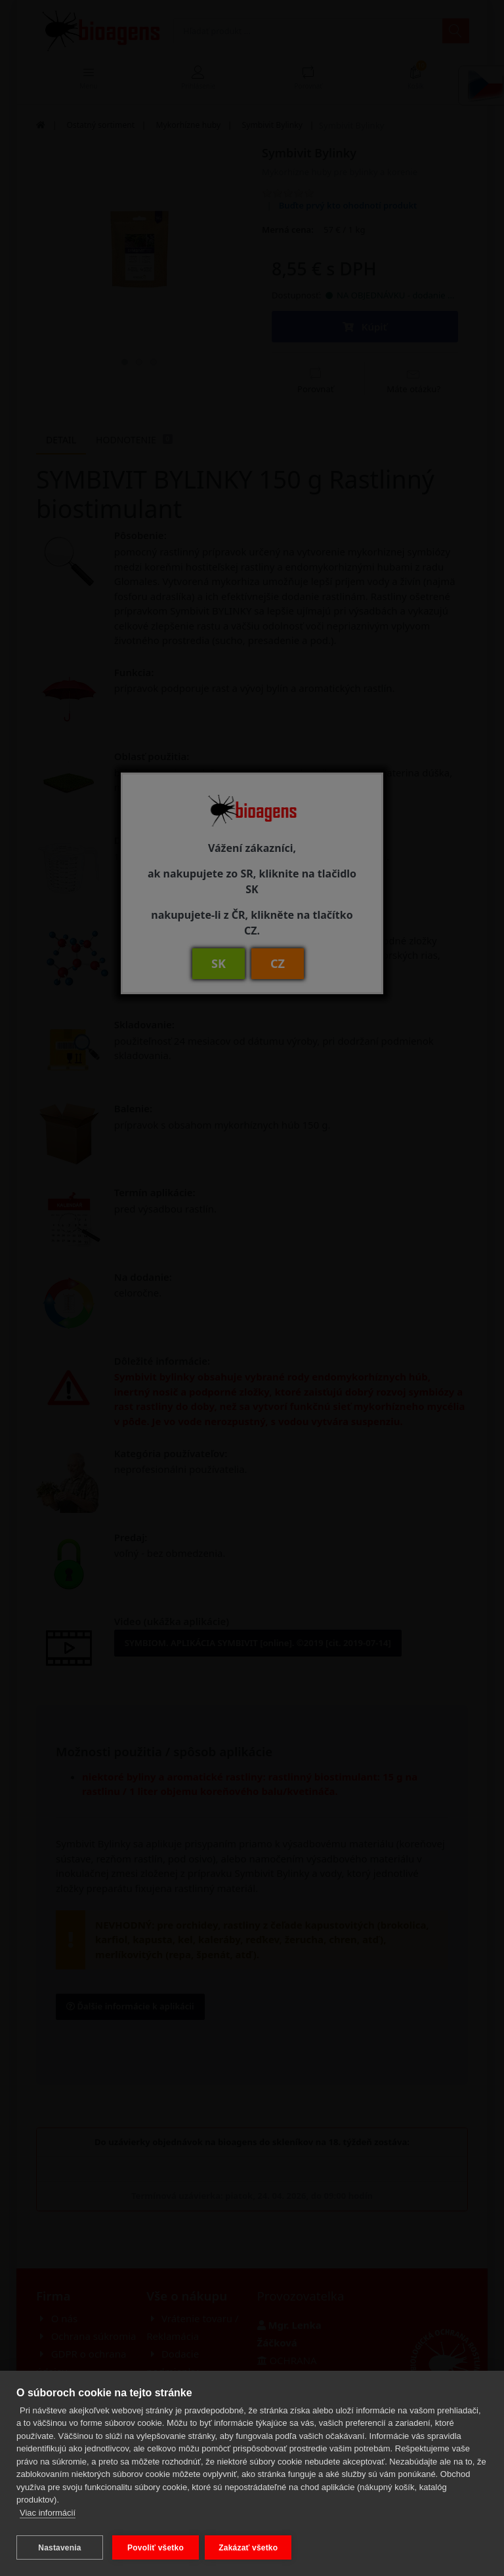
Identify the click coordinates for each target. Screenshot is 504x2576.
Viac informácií (47, 2516)
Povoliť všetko (155, 2547)
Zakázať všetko (251, 2547)
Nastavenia (59, 2547)
